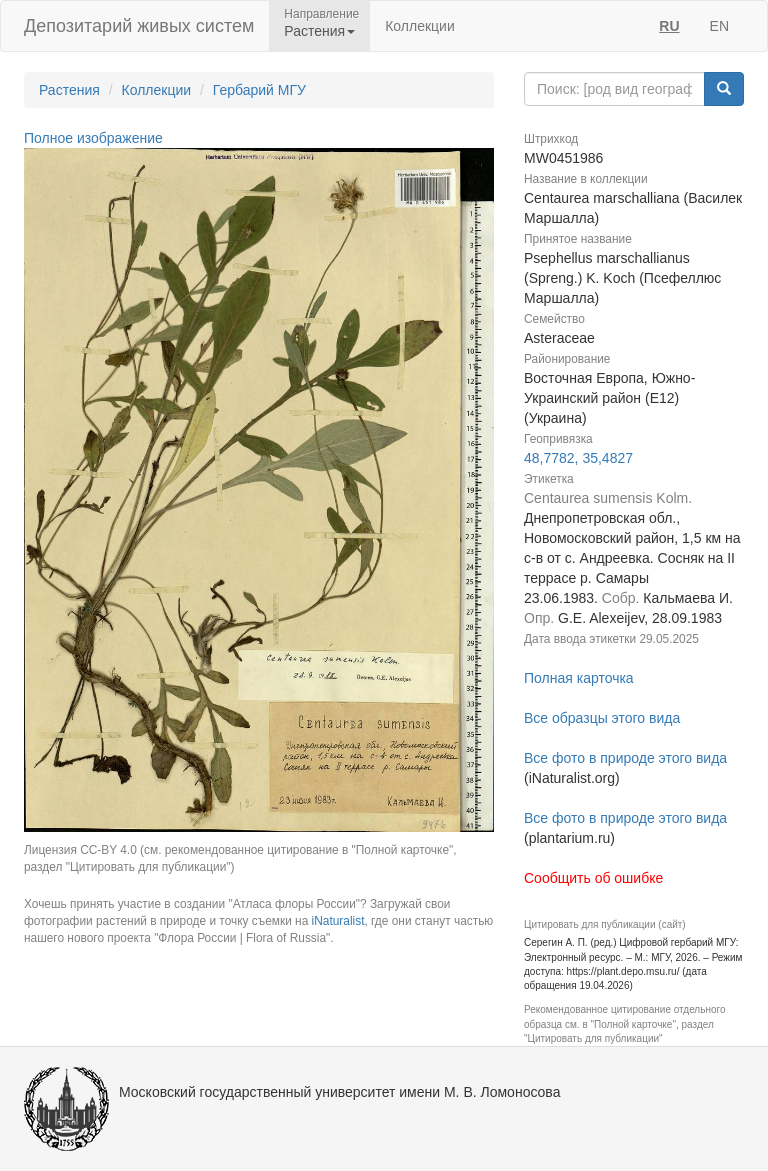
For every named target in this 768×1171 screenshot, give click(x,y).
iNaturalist (338, 921)
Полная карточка (579, 678)
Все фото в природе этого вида (625, 758)
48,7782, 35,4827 (578, 458)
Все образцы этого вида (602, 718)
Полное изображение (93, 138)
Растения (69, 90)
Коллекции (420, 26)
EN (719, 26)
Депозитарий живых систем (139, 26)
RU (669, 26)
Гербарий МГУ (259, 90)
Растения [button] (319, 31)
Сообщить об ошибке (593, 878)
